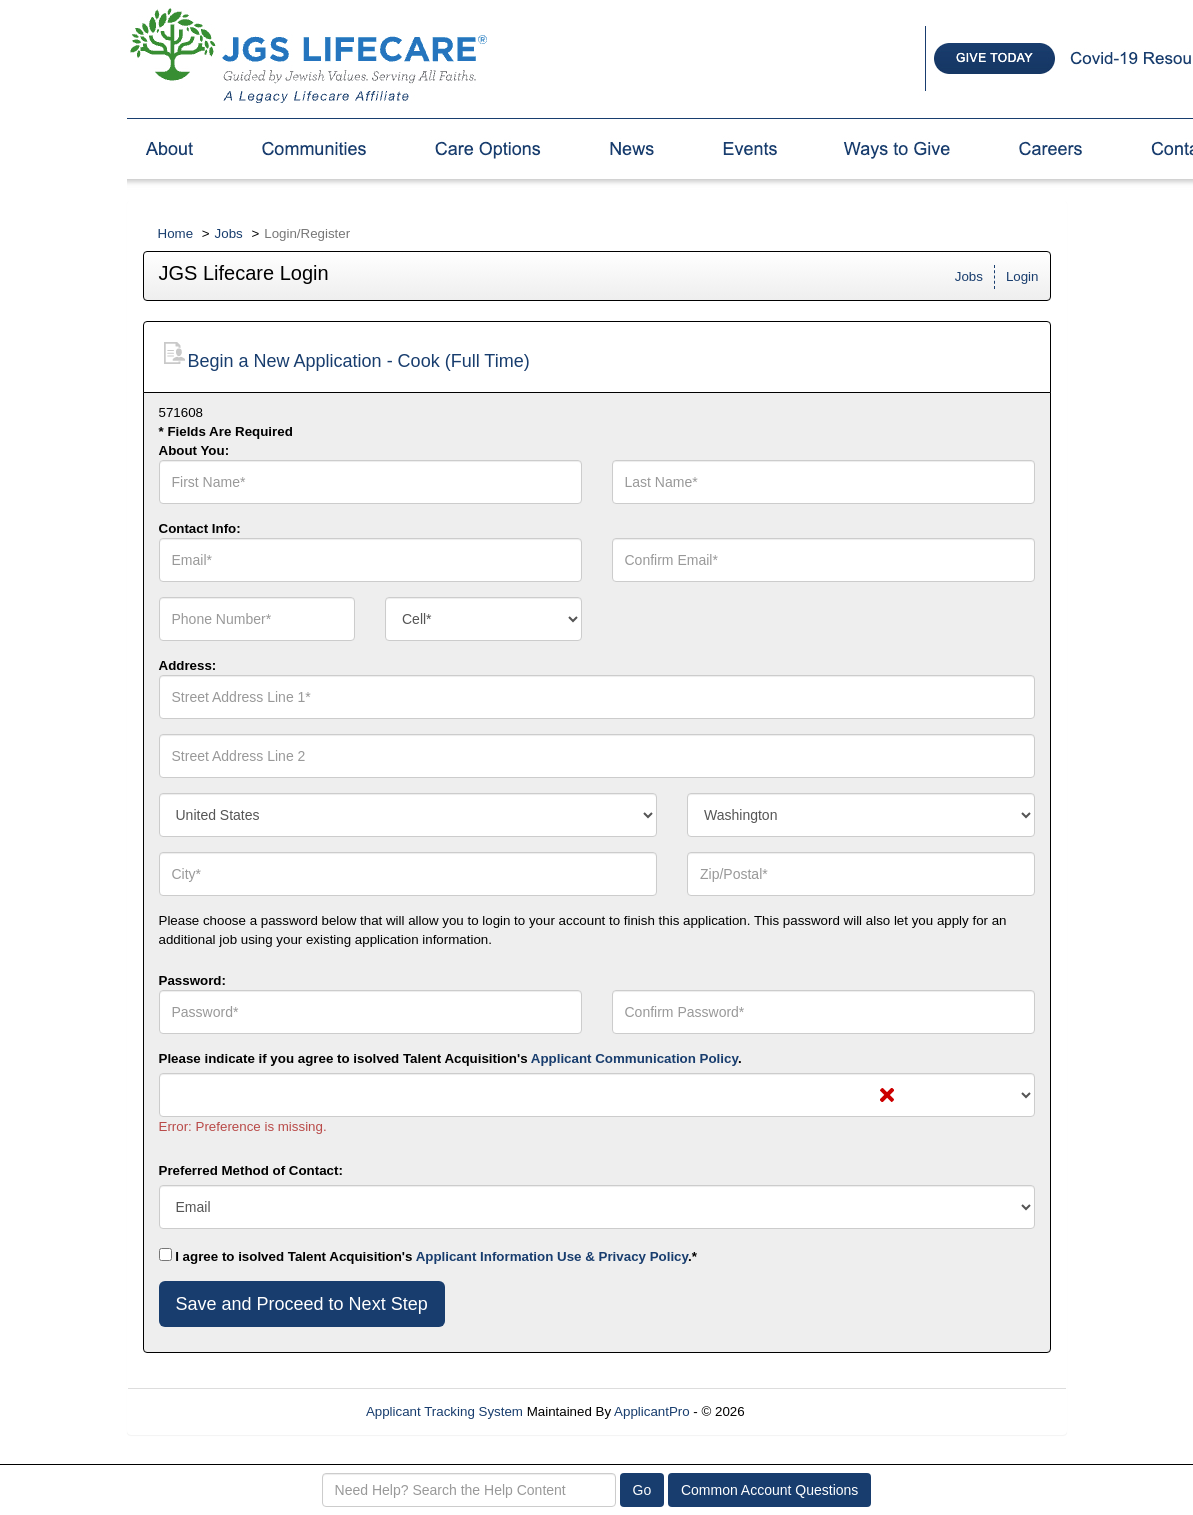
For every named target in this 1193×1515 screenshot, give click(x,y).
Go (642, 1490)
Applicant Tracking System (444, 1411)
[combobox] (483, 619)
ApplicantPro (652, 1411)
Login (1022, 276)
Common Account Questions (769, 1490)
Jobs (229, 233)
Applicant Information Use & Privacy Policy (552, 1256)
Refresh (803, 1411)
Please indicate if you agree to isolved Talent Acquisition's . (450, 1058)
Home (176, 233)
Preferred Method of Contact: (251, 1170)
